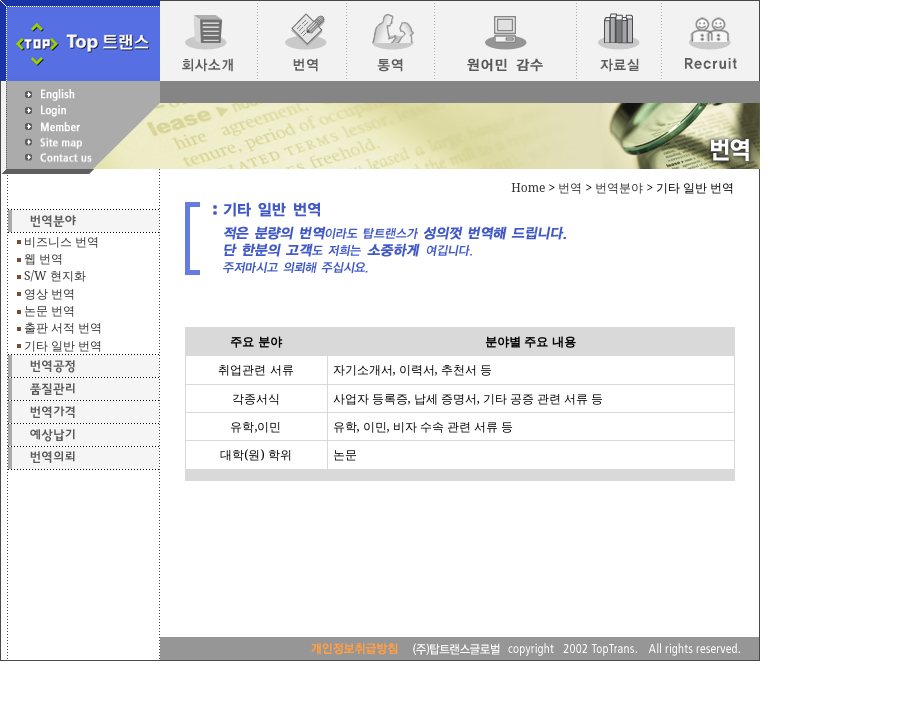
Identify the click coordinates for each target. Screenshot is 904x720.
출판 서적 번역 (63, 327)
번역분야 (620, 187)
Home (528, 187)
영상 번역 (49, 293)
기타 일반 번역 (63, 345)
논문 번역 (49, 310)
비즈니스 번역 (61, 241)
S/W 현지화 (55, 275)
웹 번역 (43, 258)
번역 (570, 187)
